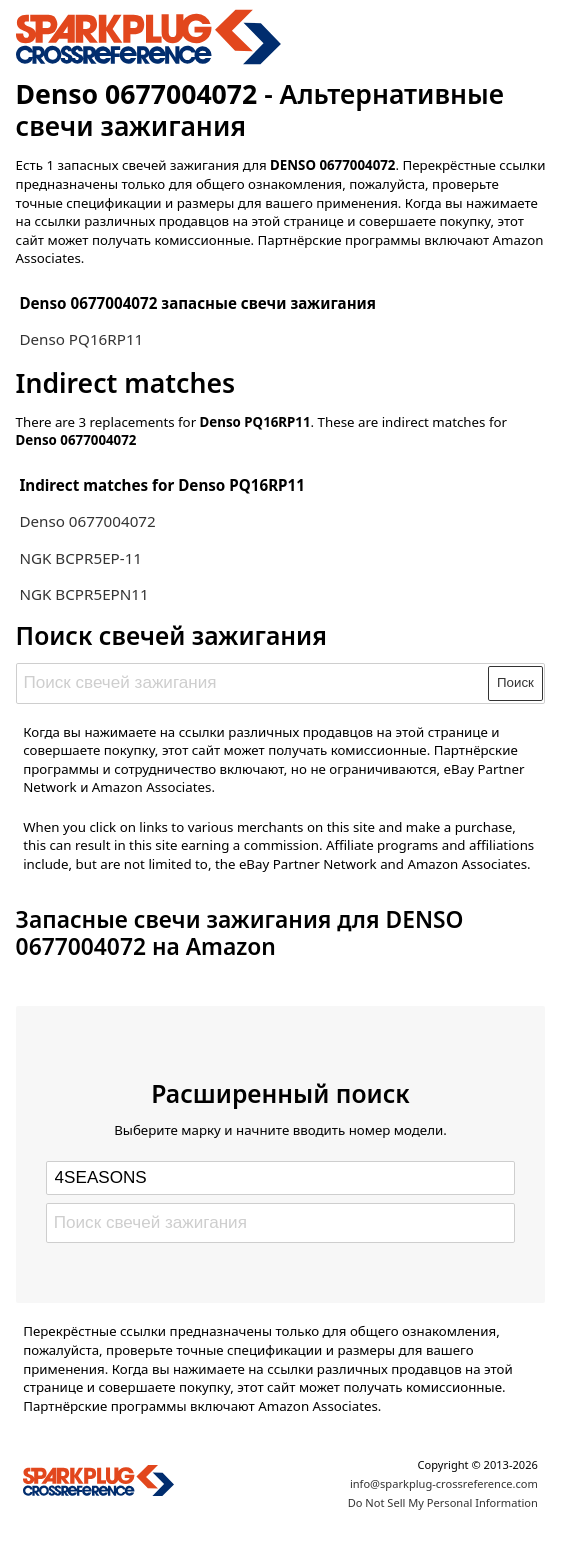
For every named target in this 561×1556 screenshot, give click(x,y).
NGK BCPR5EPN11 (83, 594)
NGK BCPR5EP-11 (80, 558)
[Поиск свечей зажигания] (253, 683)
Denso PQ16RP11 (81, 339)
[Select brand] (280, 1178)
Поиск (515, 682)
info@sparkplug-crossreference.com (444, 1483)
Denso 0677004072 (87, 521)
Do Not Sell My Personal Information (443, 1502)
